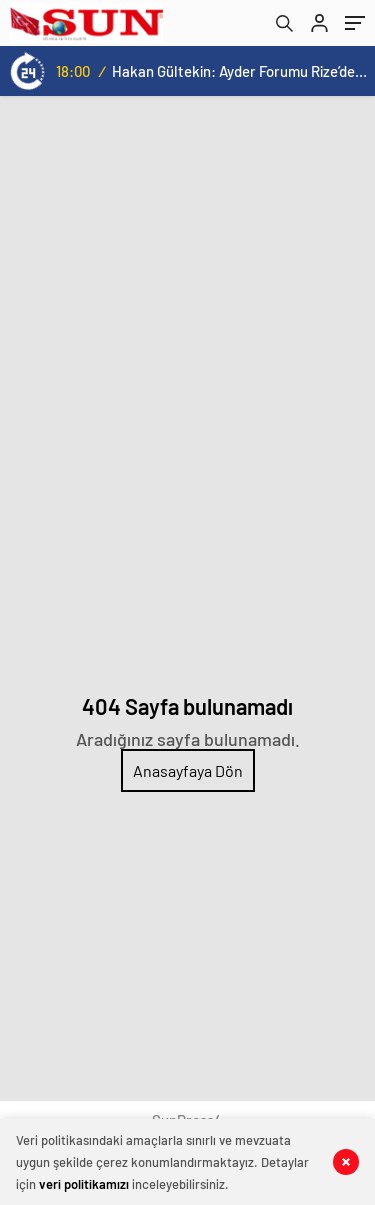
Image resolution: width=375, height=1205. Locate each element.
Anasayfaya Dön (188, 770)
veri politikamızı (84, 1184)
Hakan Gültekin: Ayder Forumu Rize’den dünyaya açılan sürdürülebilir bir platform (239, 71)
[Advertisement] (187, 293)
